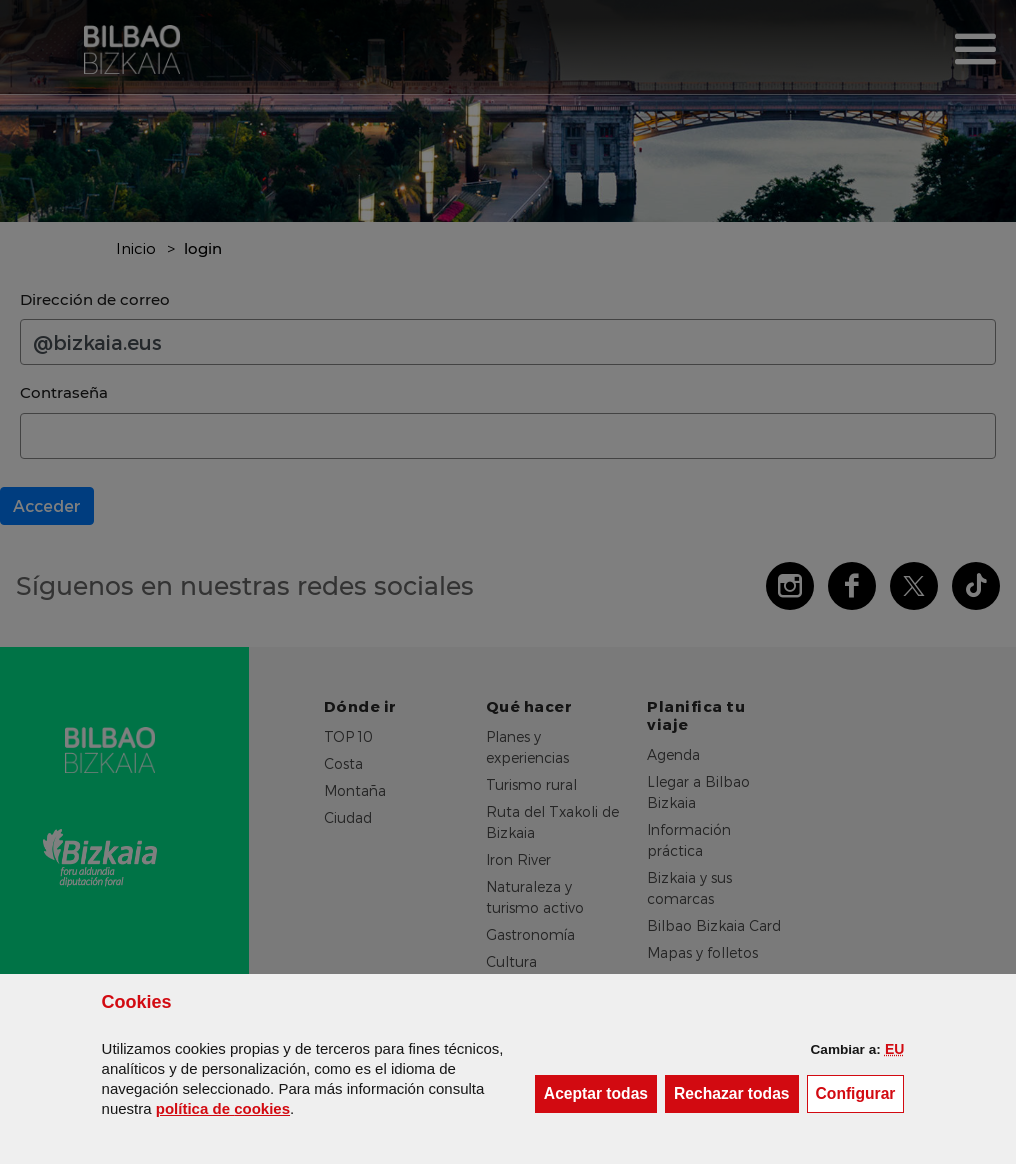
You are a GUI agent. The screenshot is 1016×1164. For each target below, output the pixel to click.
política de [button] (223, 1108)
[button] (894, 1049)
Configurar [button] (860, 1092)
